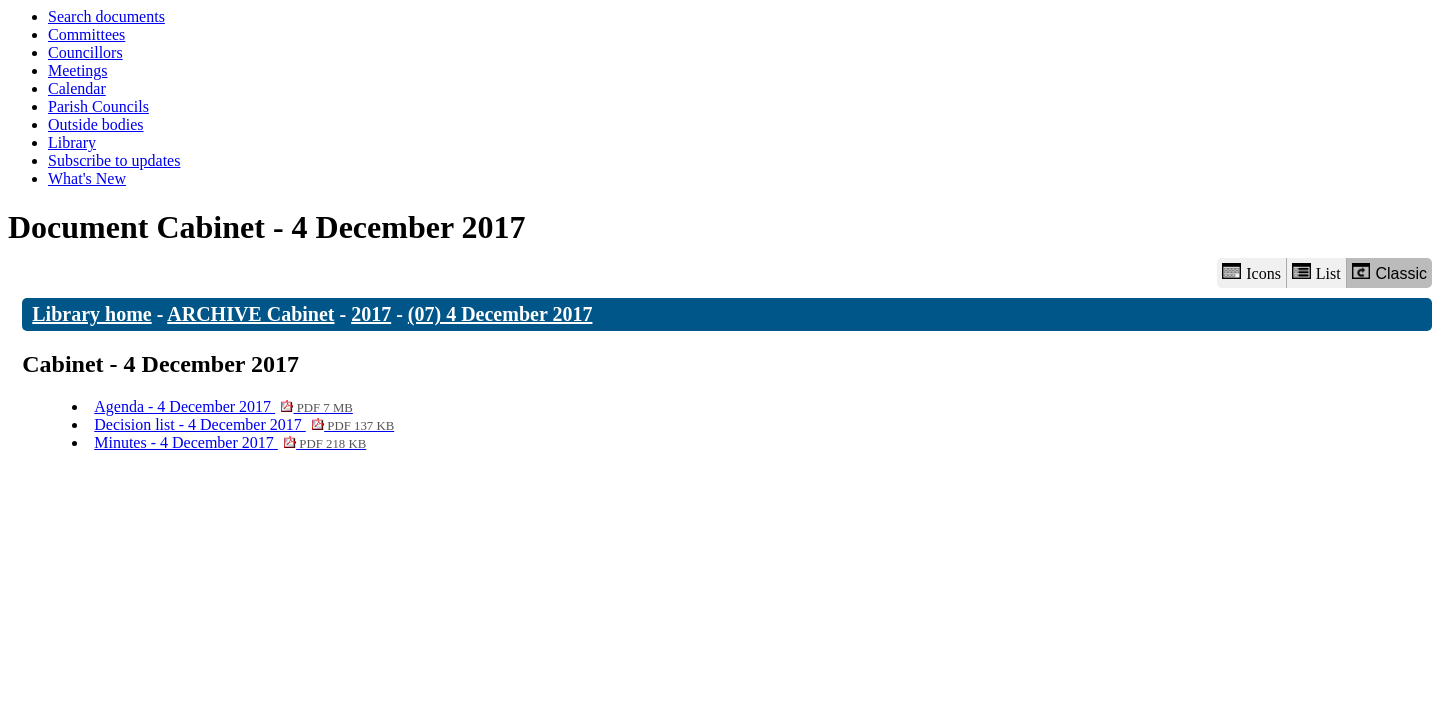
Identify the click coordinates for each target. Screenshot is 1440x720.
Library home (91, 314)
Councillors (85, 52)
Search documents (106, 16)
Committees (86, 34)
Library (72, 142)
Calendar (77, 88)
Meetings (78, 70)
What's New (87, 178)
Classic (1389, 272)
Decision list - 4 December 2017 (244, 424)
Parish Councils (98, 106)
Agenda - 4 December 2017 (223, 406)
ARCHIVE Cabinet (250, 314)
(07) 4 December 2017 (500, 314)
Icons (1251, 272)
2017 (371, 314)
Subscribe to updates (114, 160)
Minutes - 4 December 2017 (230, 442)
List (1316, 272)
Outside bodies (96, 124)
